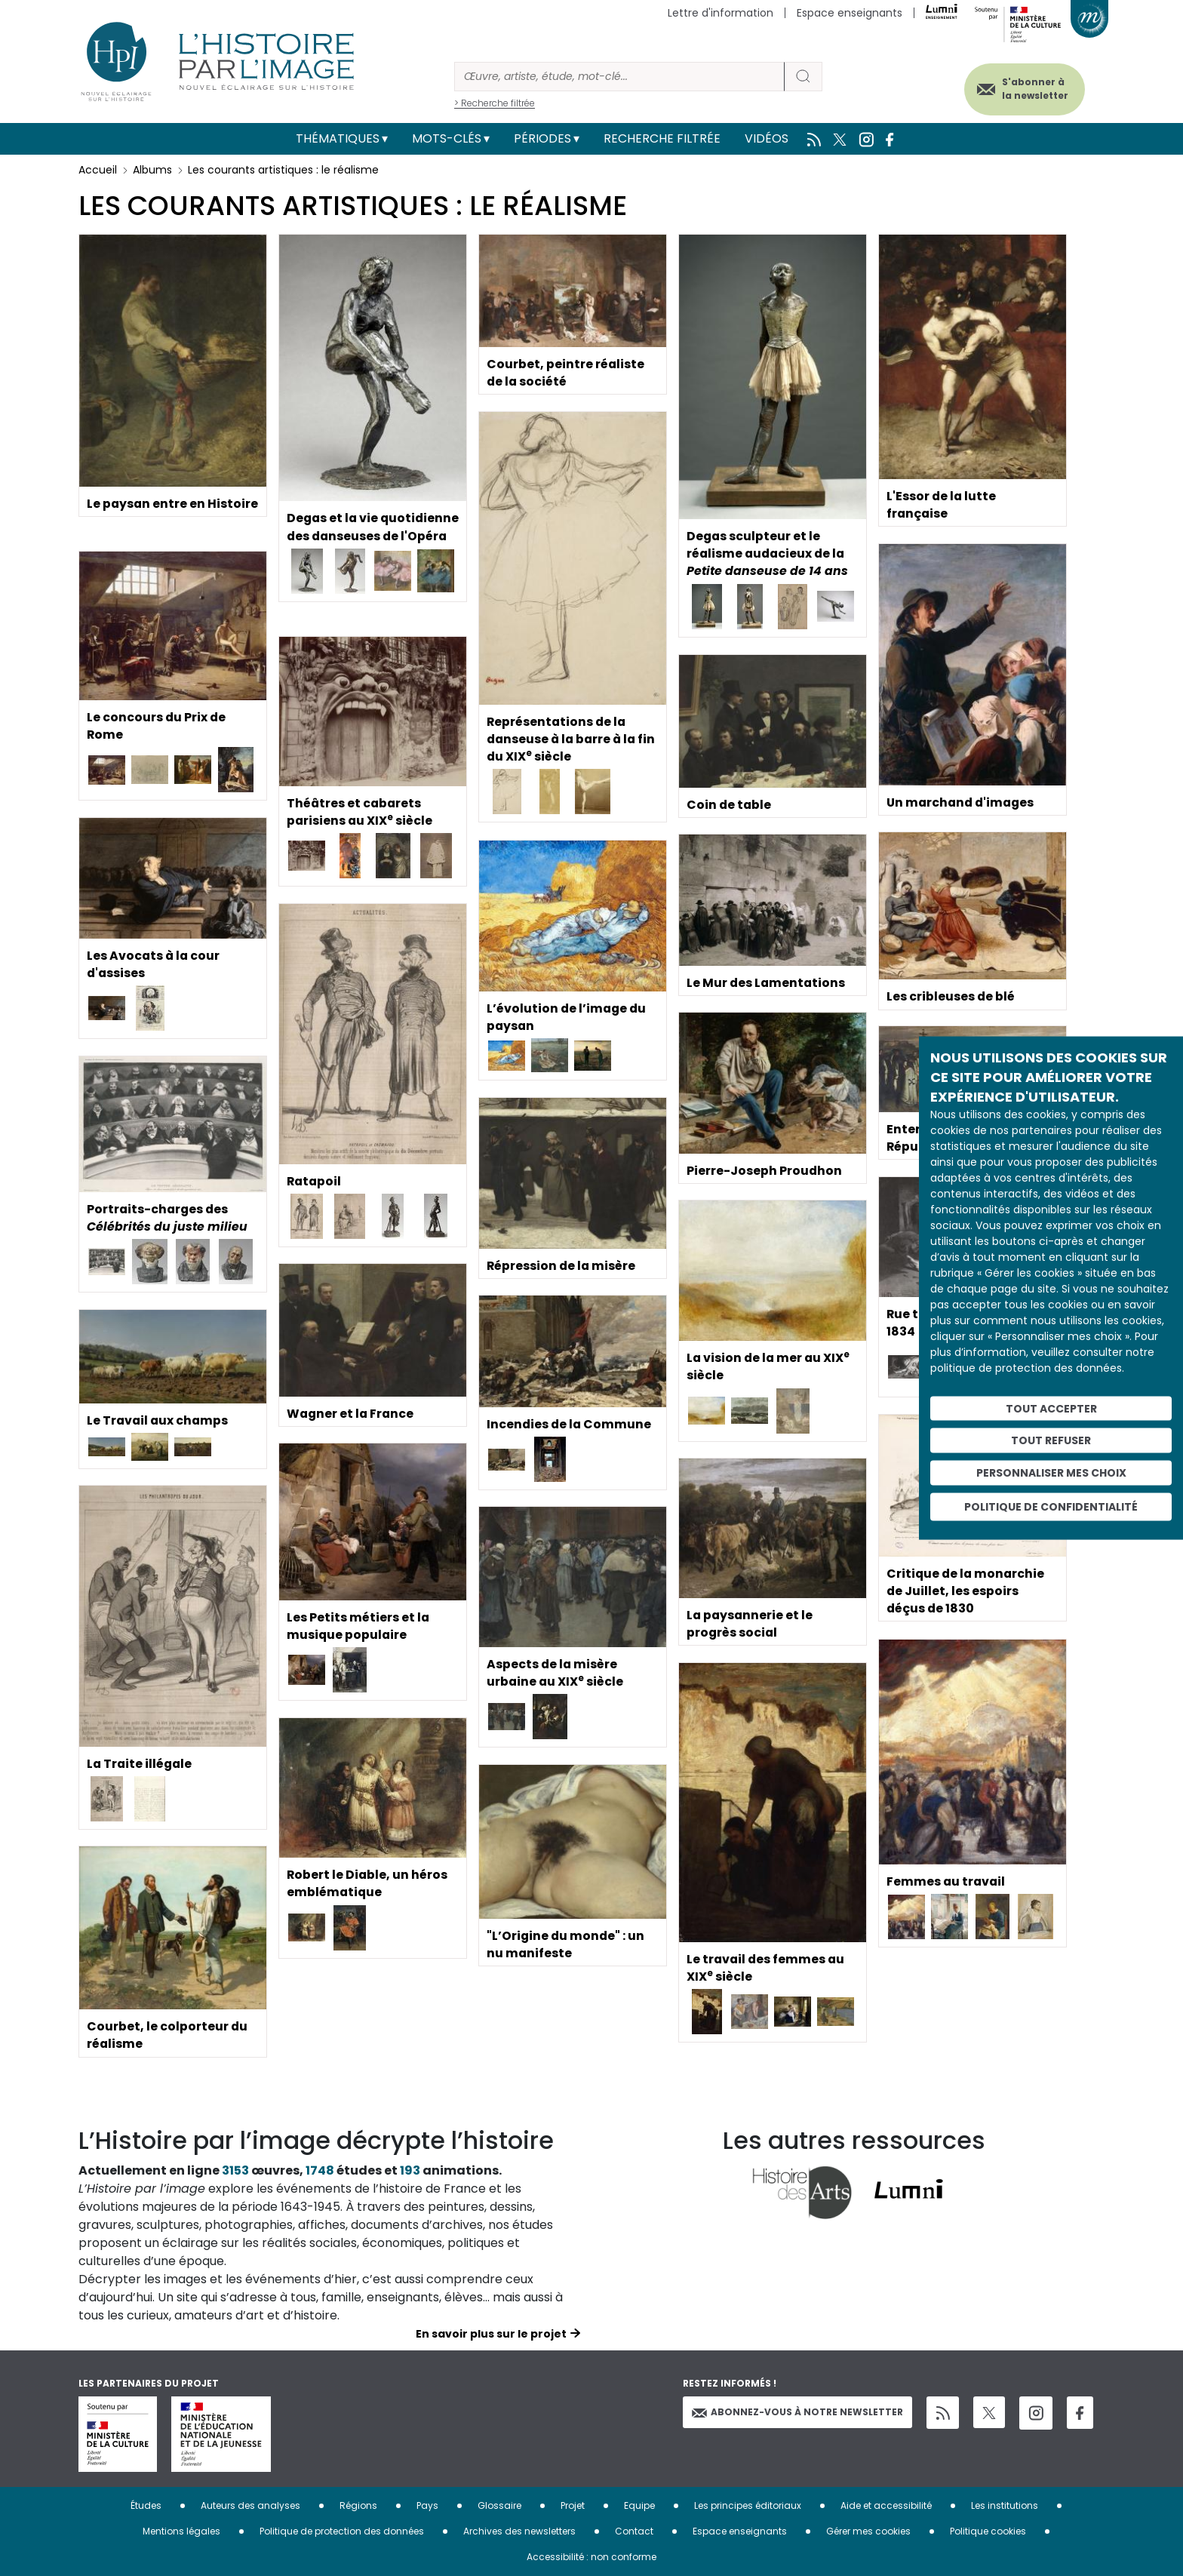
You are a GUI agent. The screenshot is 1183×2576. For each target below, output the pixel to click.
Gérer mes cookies (868, 2531)
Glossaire (499, 2505)
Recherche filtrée (662, 138)
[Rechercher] (619, 76)
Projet (573, 2505)
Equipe (639, 2505)
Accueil (97, 169)
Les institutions (1004, 2505)
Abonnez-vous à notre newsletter (797, 2411)
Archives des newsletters (519, 2531)
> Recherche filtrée (494, 103)
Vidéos (766, 138)
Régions (358, 2505)
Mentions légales (181, 2531)
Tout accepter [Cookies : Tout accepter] (1051, 1408)
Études (146, 2505)
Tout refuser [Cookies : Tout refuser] (1051, 1440)
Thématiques (337, 138)
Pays (427, 2505)
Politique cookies (988, 2531)
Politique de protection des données (342, 2531)
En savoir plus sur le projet (491, 2333)
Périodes (542, 138)
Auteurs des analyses (250, 2505)
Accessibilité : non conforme (591, 2556)
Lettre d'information (720, 13)
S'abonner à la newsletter (1032, 88)
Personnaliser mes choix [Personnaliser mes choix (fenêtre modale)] (1051, 1472)
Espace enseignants (849, 13)
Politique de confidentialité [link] (1051, 1506)
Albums (152, 169)
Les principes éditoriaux (747, 2505)
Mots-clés (446, 138)
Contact (634, 2531)
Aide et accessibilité (886, 2505)
